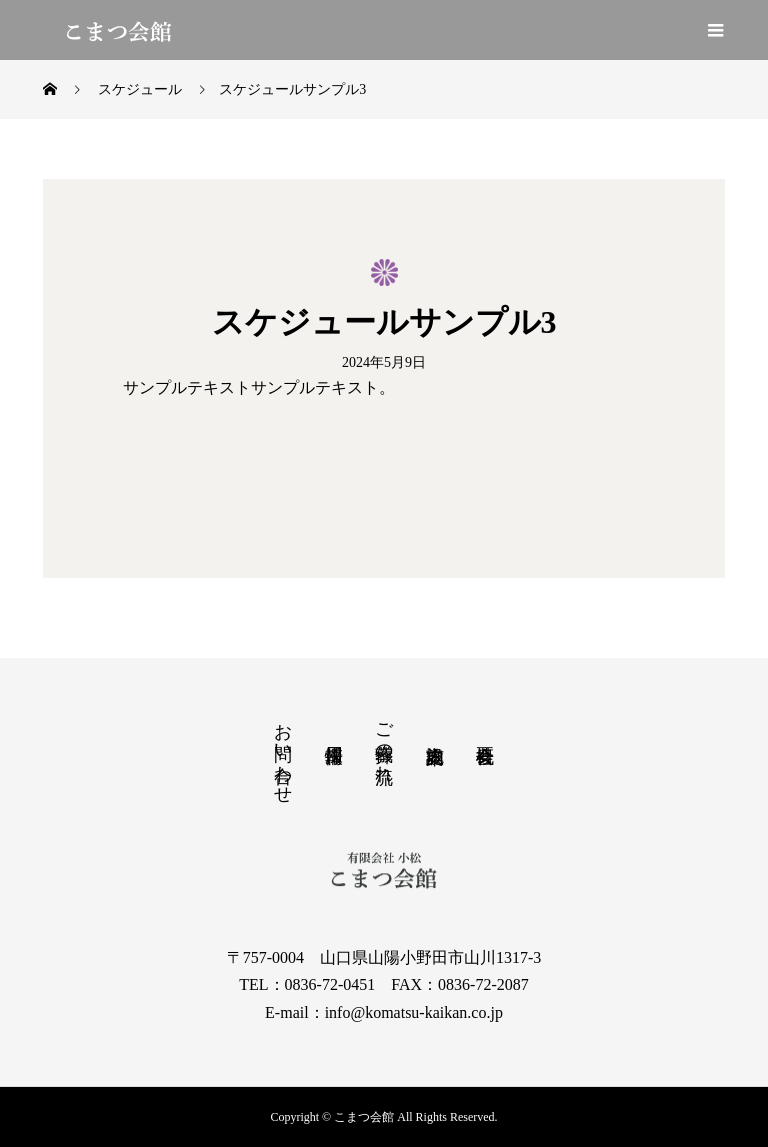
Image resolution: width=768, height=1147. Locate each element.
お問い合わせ (283, 753)
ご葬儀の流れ (384, 742)
